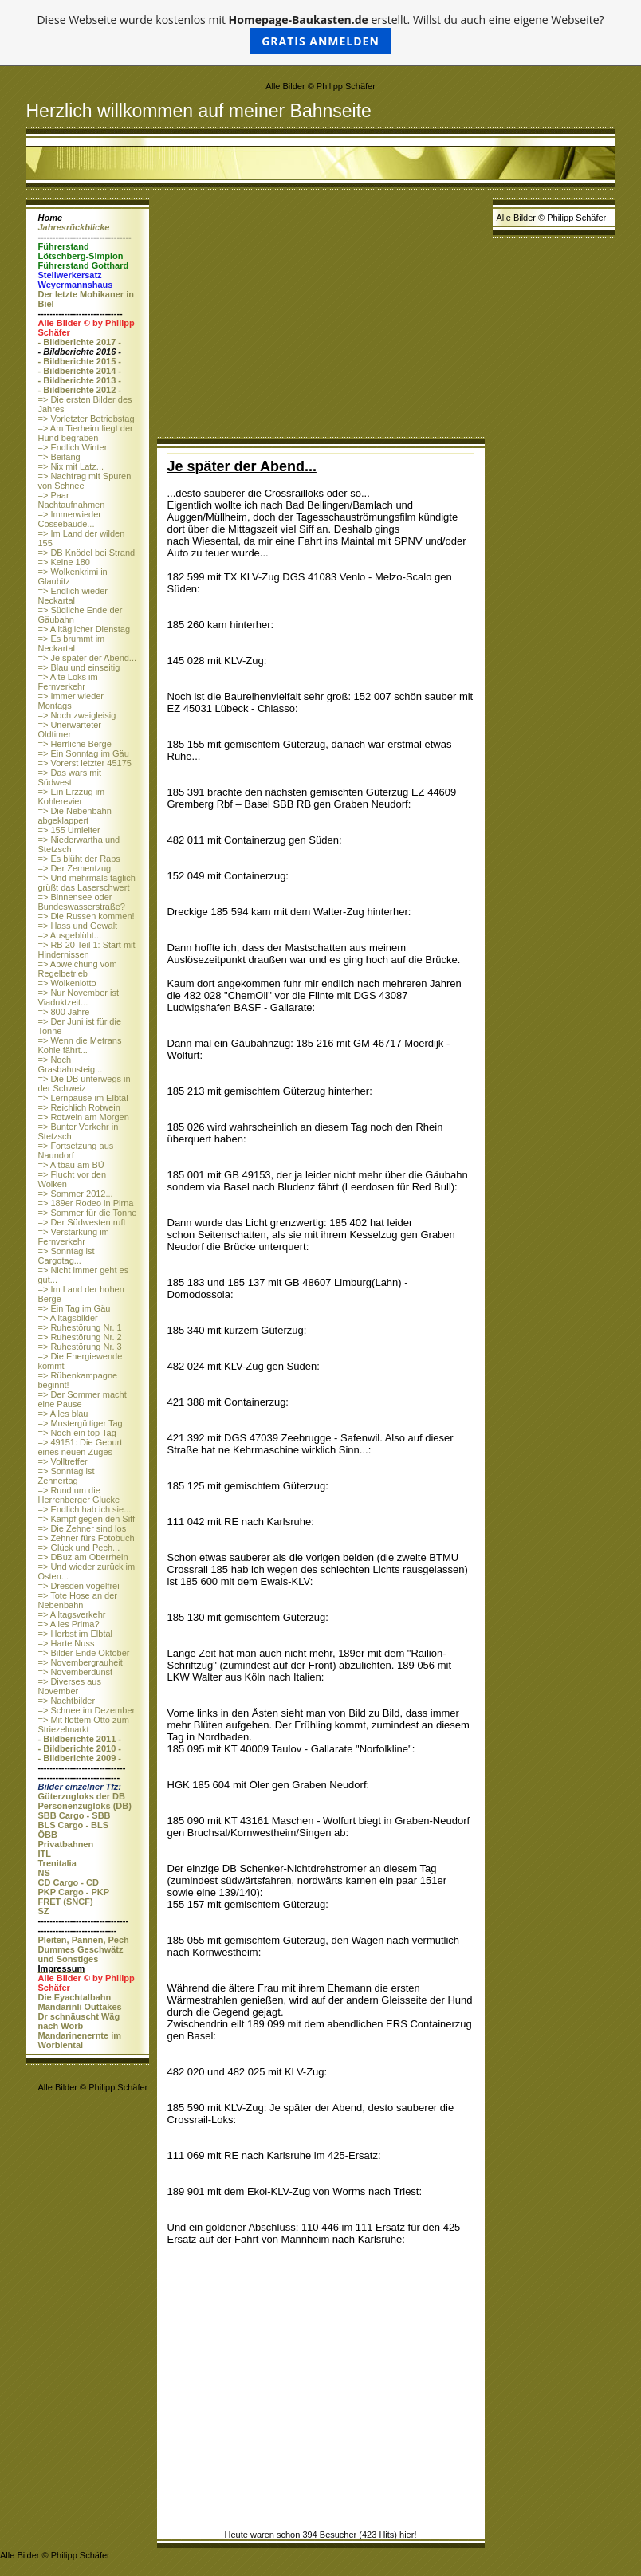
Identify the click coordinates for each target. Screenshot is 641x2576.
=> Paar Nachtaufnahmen (71, 499)
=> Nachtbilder (67, 1700)
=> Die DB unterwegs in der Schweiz (84, 1083)
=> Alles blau (63, 1413)
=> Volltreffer (63, 1461)
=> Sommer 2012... (75, 1193)
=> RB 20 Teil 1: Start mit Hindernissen (87, 949)
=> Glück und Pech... (79, 1547)
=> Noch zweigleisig (77, 715)
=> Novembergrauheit (80, 1662)
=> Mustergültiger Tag (80, 1423)
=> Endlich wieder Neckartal (73, 595)
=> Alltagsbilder (68, 1318)
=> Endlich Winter (73, 447)
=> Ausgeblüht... (70, 935)
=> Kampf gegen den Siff (87, 1519)
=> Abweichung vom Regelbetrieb (77, 968)
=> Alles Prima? (69, 1624)
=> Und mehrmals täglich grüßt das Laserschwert (87, 882)
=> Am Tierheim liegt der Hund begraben (85, 432)
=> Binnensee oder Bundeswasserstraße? (81, 901)
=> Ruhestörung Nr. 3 (80, 1346)
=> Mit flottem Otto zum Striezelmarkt (83, 1724)
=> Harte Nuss (66, 1643)
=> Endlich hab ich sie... (85, 1509)
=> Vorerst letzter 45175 (85, 763)
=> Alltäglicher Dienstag (84, 629)
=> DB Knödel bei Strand (87, 552)
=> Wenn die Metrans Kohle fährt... (80, 1045)
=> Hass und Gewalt (78, 925)
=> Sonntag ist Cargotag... (66, 1255)
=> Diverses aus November (69, 1686)
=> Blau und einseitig (79, 667)
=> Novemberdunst (75, 1672)
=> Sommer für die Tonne (87, 1212)
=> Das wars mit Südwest (69, 777)
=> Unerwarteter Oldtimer (69, 729)
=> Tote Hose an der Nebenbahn (77, 1600)
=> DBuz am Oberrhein (83, 1557)
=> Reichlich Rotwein (79, 1107)
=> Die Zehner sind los (82, 1528)
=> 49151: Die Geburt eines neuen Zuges (80, 1447)
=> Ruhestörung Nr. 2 (80, 1337)
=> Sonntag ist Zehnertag (66, 1475)
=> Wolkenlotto (67, 983)
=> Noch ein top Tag (77, 1432)
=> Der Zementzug (75, 868)
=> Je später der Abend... (87, 658)
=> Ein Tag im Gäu (74, 1308)
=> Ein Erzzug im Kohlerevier (71, 796)
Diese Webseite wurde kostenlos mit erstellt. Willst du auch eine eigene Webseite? (320, 33)
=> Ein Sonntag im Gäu (83, 753)
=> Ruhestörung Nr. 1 (80, 1327)
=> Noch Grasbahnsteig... (70, 1064)
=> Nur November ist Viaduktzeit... (78, 997)
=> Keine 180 (64, 562)
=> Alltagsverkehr (72, 1614)
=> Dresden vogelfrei (79, 1586)
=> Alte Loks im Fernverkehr (68, 681)
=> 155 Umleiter (69, 830)
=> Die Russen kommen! (86, 916)
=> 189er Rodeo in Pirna (86, 1203)
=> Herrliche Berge (75, 744)
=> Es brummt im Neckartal (71, 643)
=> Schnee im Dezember (87, 1710)
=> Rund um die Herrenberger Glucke (79, 1494)
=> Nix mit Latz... (71, 466)
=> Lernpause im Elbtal (83, 1098)
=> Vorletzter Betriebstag (86, 418)
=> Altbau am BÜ (71, 1165)
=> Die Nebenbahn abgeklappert (75, 815)
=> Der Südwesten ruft (82, 1222)
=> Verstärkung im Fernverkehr (73, 1236)
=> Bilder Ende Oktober (84, 1653)
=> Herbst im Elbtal (75, 1633)
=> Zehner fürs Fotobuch (86, 1538)
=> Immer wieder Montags (71, 700)
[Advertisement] (321, 317)
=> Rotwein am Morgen (83, 1117)
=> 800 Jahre (64, 1012)
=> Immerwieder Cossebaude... (69, 519)
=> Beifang (59, 457)
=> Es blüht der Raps (79, 858)
